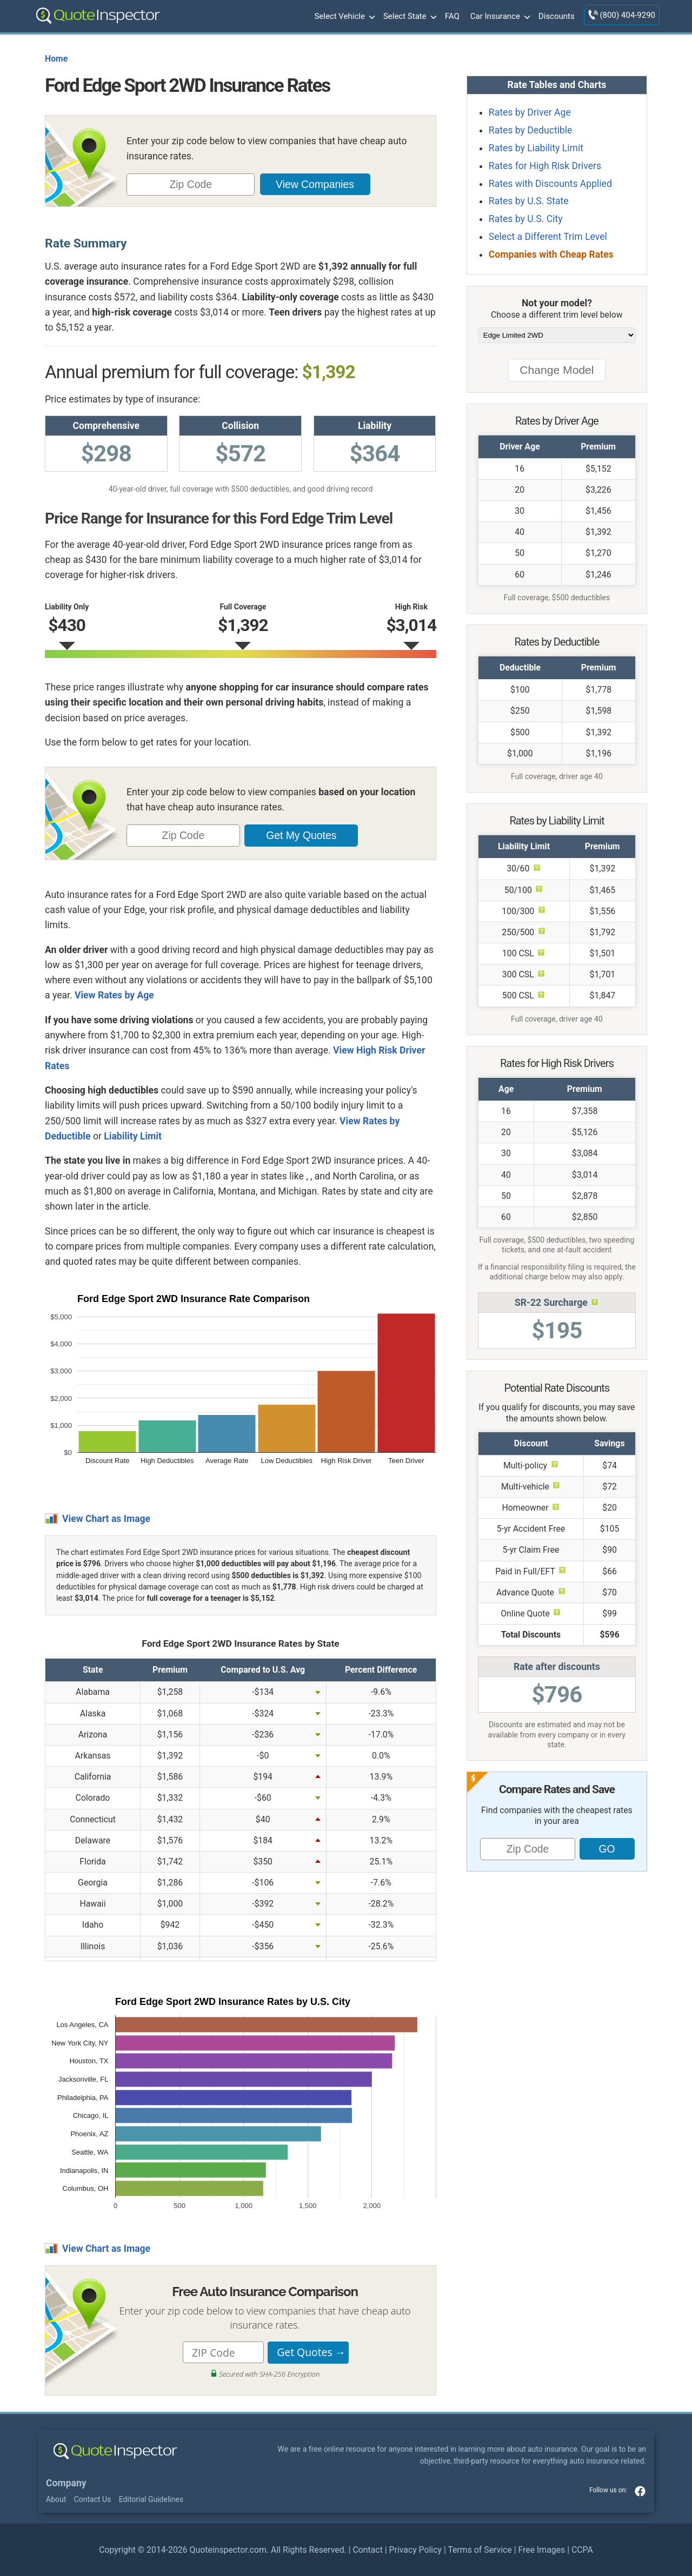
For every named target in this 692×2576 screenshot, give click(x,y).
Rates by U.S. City (526, 218)
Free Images (541, 2550)
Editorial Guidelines (151, 2499)
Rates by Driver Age (530, 112)
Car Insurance (499, 17)
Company (66, 2483)
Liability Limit (133, 1136)
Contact (367, 2550)
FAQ (452, 16)
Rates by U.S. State (529, 201)
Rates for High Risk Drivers (545, 165)
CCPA (582, 2550)
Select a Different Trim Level (548, 236)
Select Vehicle (343, 17)
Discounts (556, 16)
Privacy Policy (415, 2550)
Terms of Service (479, 2550)
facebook (640, 2491)
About (56, 2499)
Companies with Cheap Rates (551, 254)
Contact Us (92, 2499)
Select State (408, 17)
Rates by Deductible (531, 130)
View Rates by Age (114, 995)
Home (56, 58)
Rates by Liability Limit (536, 148)
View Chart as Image (106, 1518)
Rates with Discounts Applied (550, 183)
